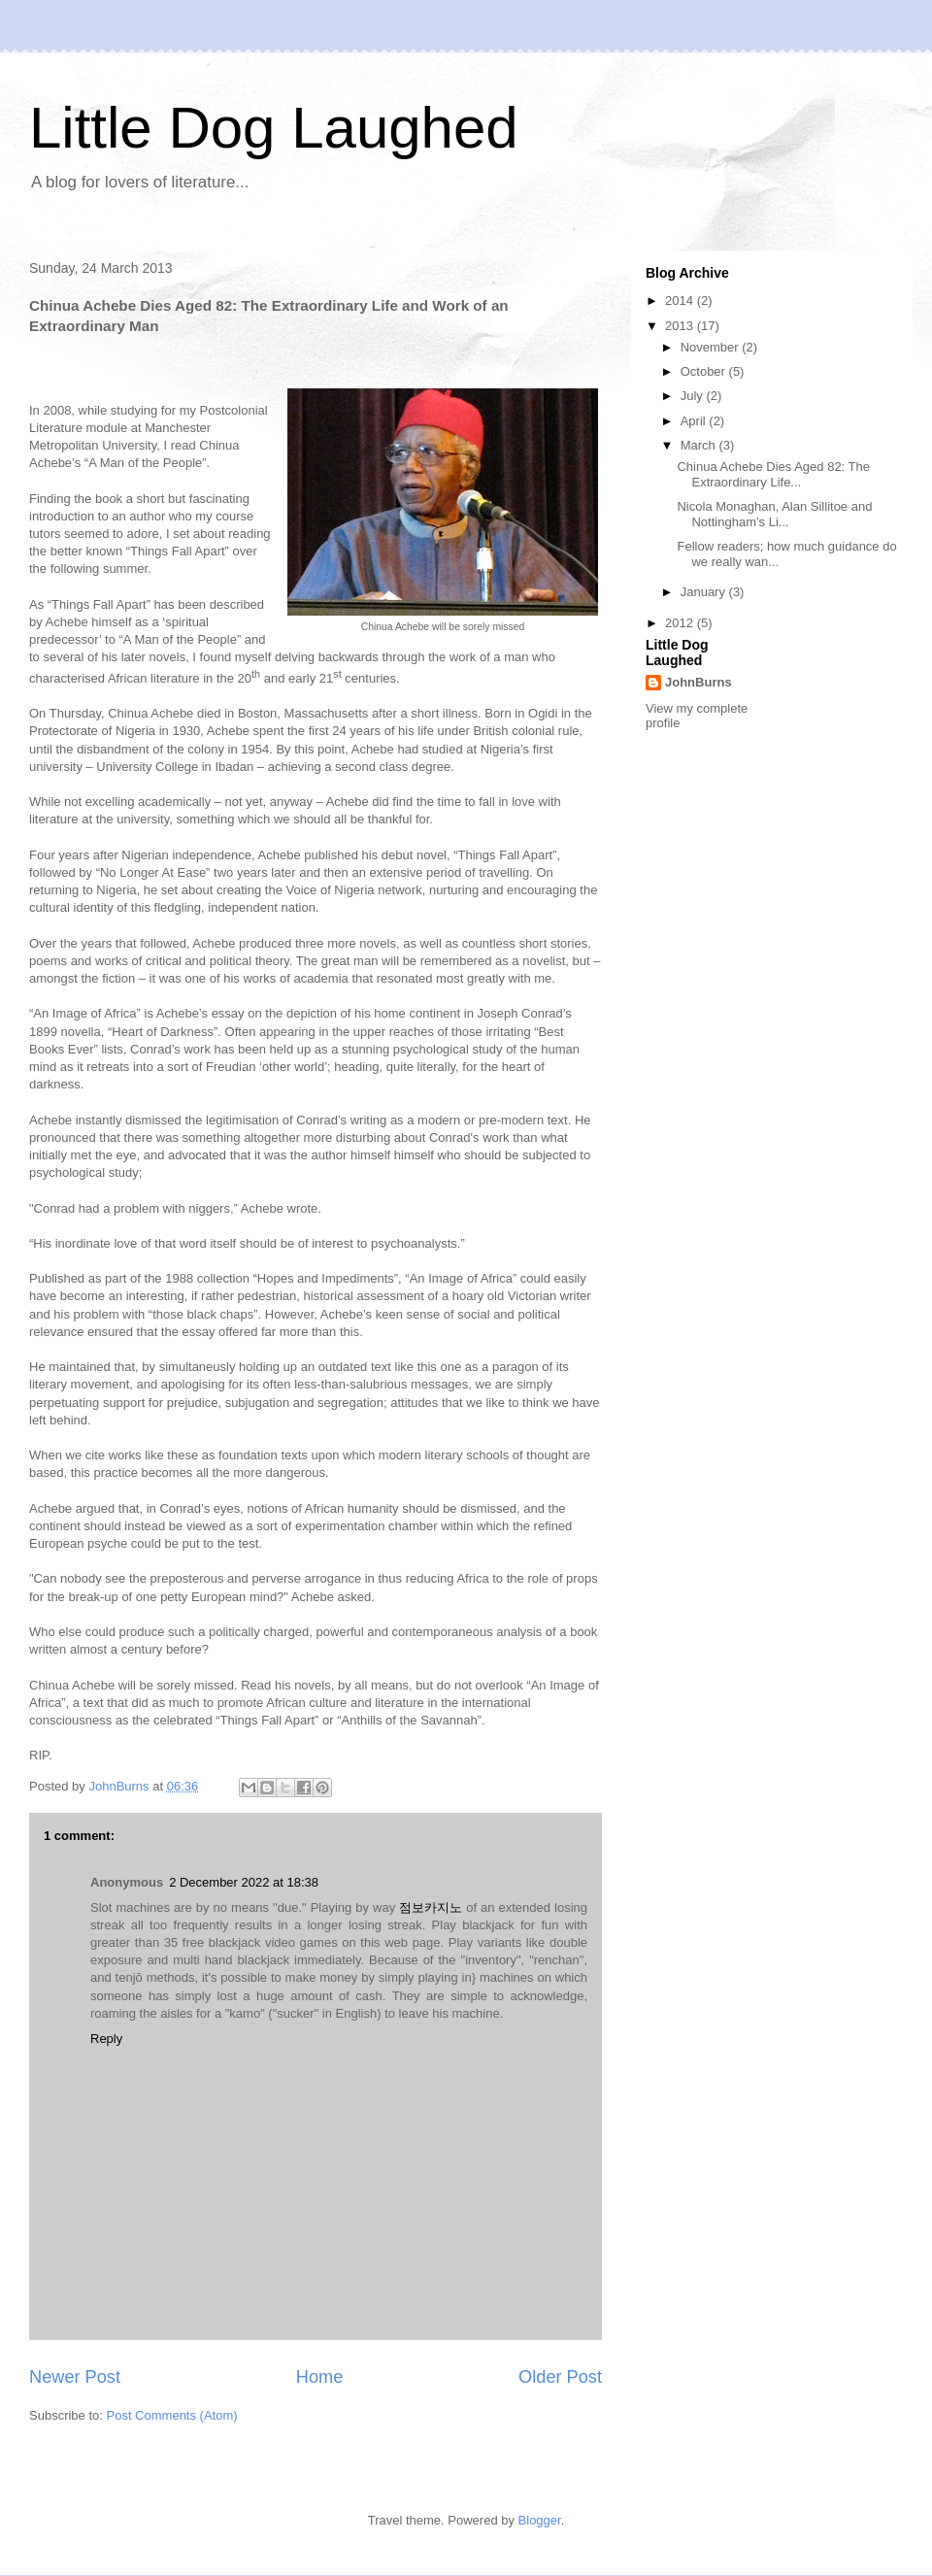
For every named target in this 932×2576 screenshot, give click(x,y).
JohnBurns (698, 682)
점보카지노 (430, 1907)
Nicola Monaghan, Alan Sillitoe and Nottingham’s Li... (774, 514)
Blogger (539, 2520)
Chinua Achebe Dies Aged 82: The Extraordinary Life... (773, 474)
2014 (681, 300)
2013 (681, 325)
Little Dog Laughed (273, 127)
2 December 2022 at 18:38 (243, 1882)
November (712, 347)
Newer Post (74, 2377)
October (705, 371)
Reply (106, 2038)
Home (320, 2377)
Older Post (560, 2377)
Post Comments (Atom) (172, 2415)
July (694, 395)
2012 (681, 623)
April (695, 421)
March (700, 445)
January (705, 592)
